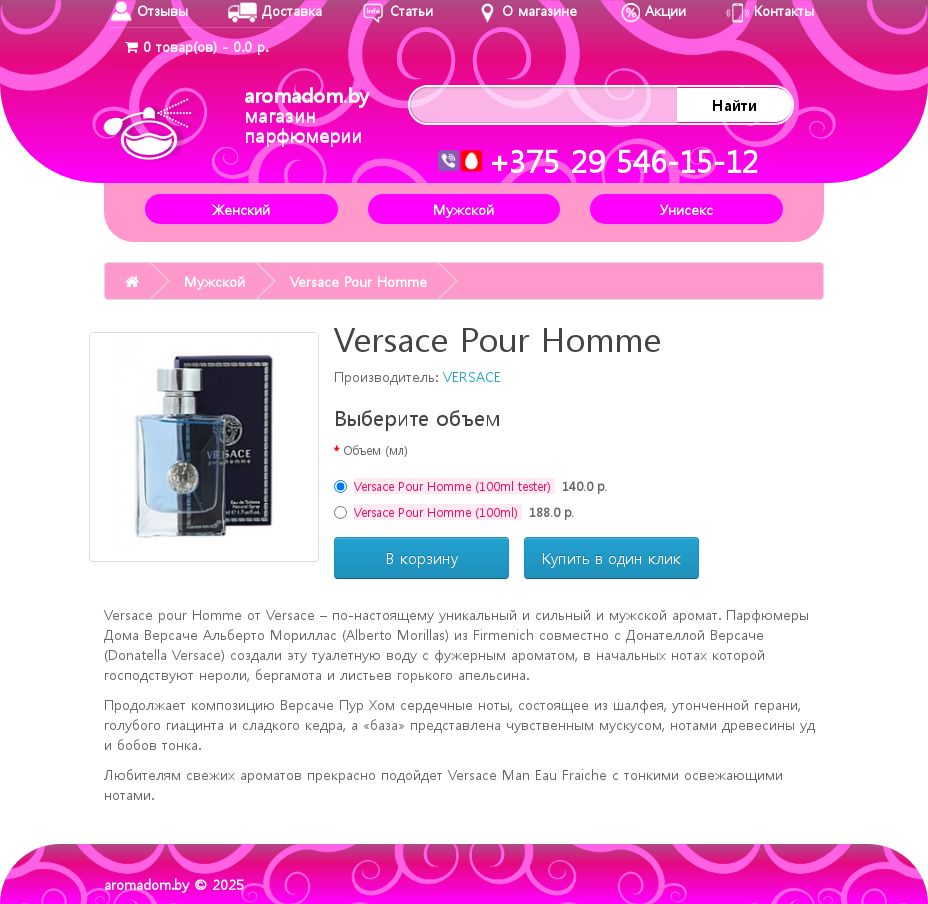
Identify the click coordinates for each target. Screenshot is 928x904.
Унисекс (686, 209)
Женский (241, 209)
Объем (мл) (375, 450)
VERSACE (472, 376)
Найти (734, 105)
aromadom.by (306, 114)
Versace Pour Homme (358, 281)
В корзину (422, 558)
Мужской (463, 209)
